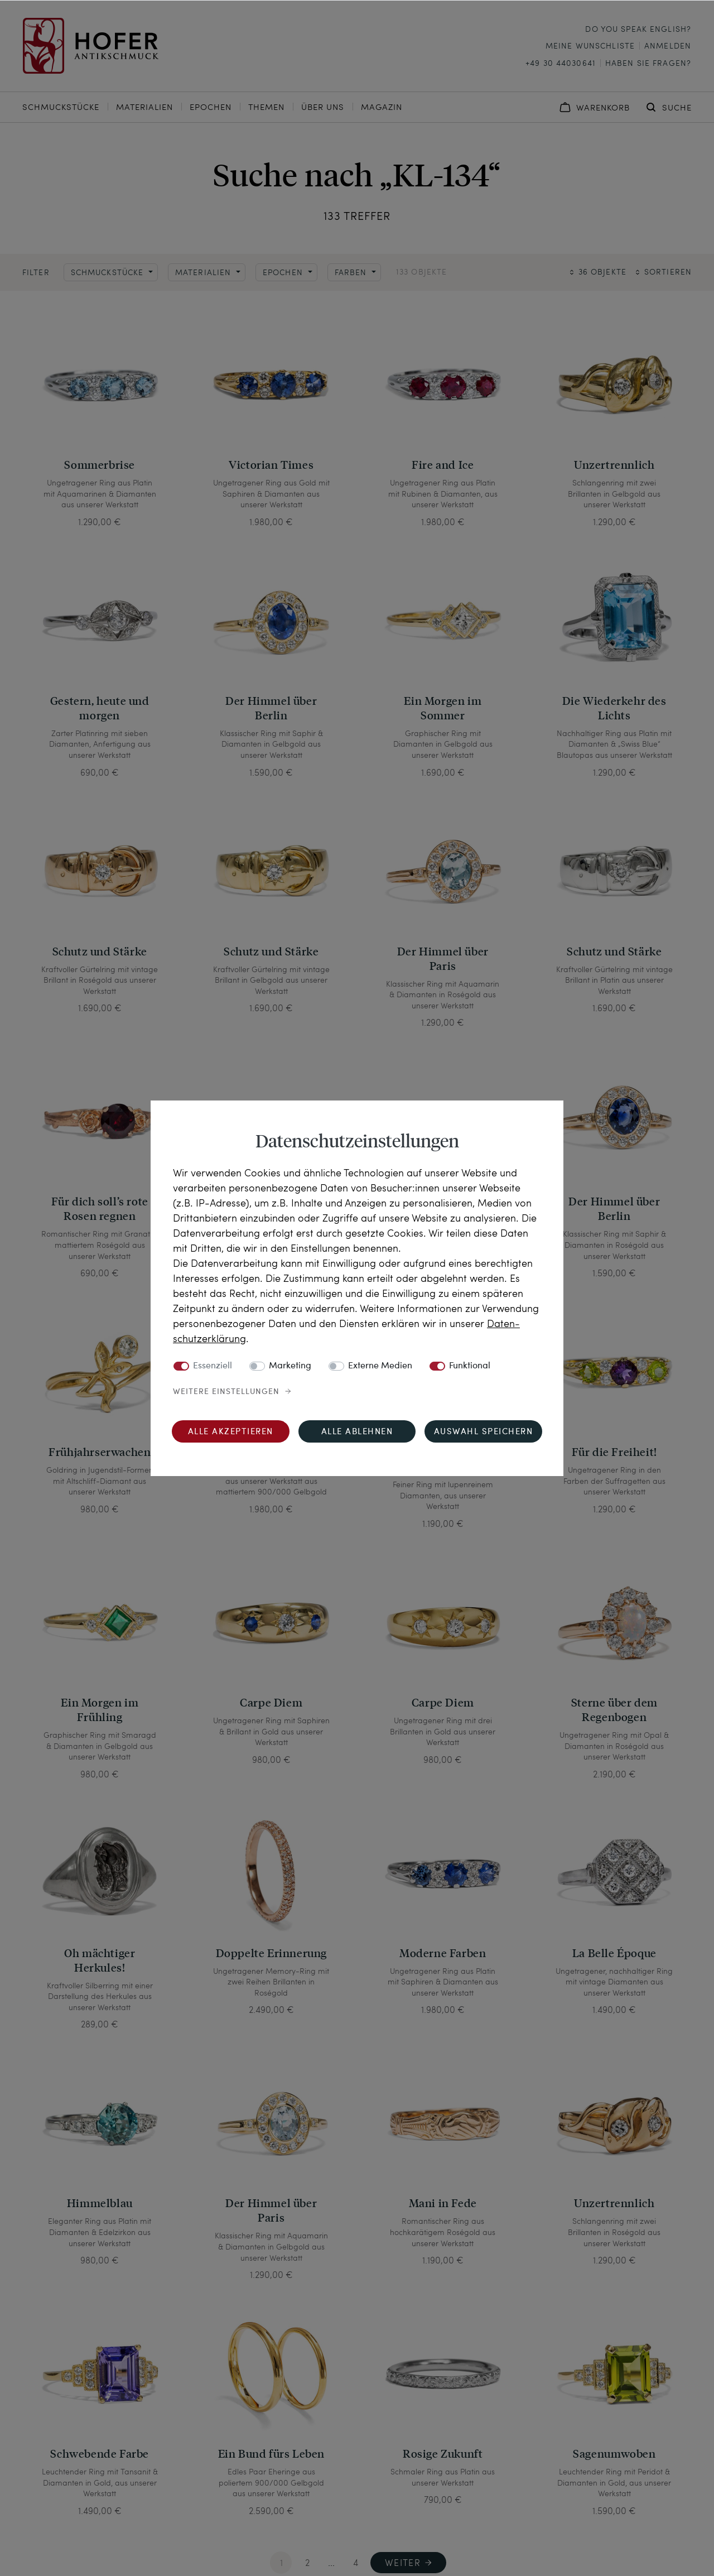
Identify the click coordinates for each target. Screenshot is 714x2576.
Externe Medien (380, 1366)
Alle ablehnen (357, 1432)
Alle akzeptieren (230, 1432)
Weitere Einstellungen (226, 1392)
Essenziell (212, 1366)
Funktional (469, 1366)
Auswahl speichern (483, 1432)
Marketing (290, 1366)
